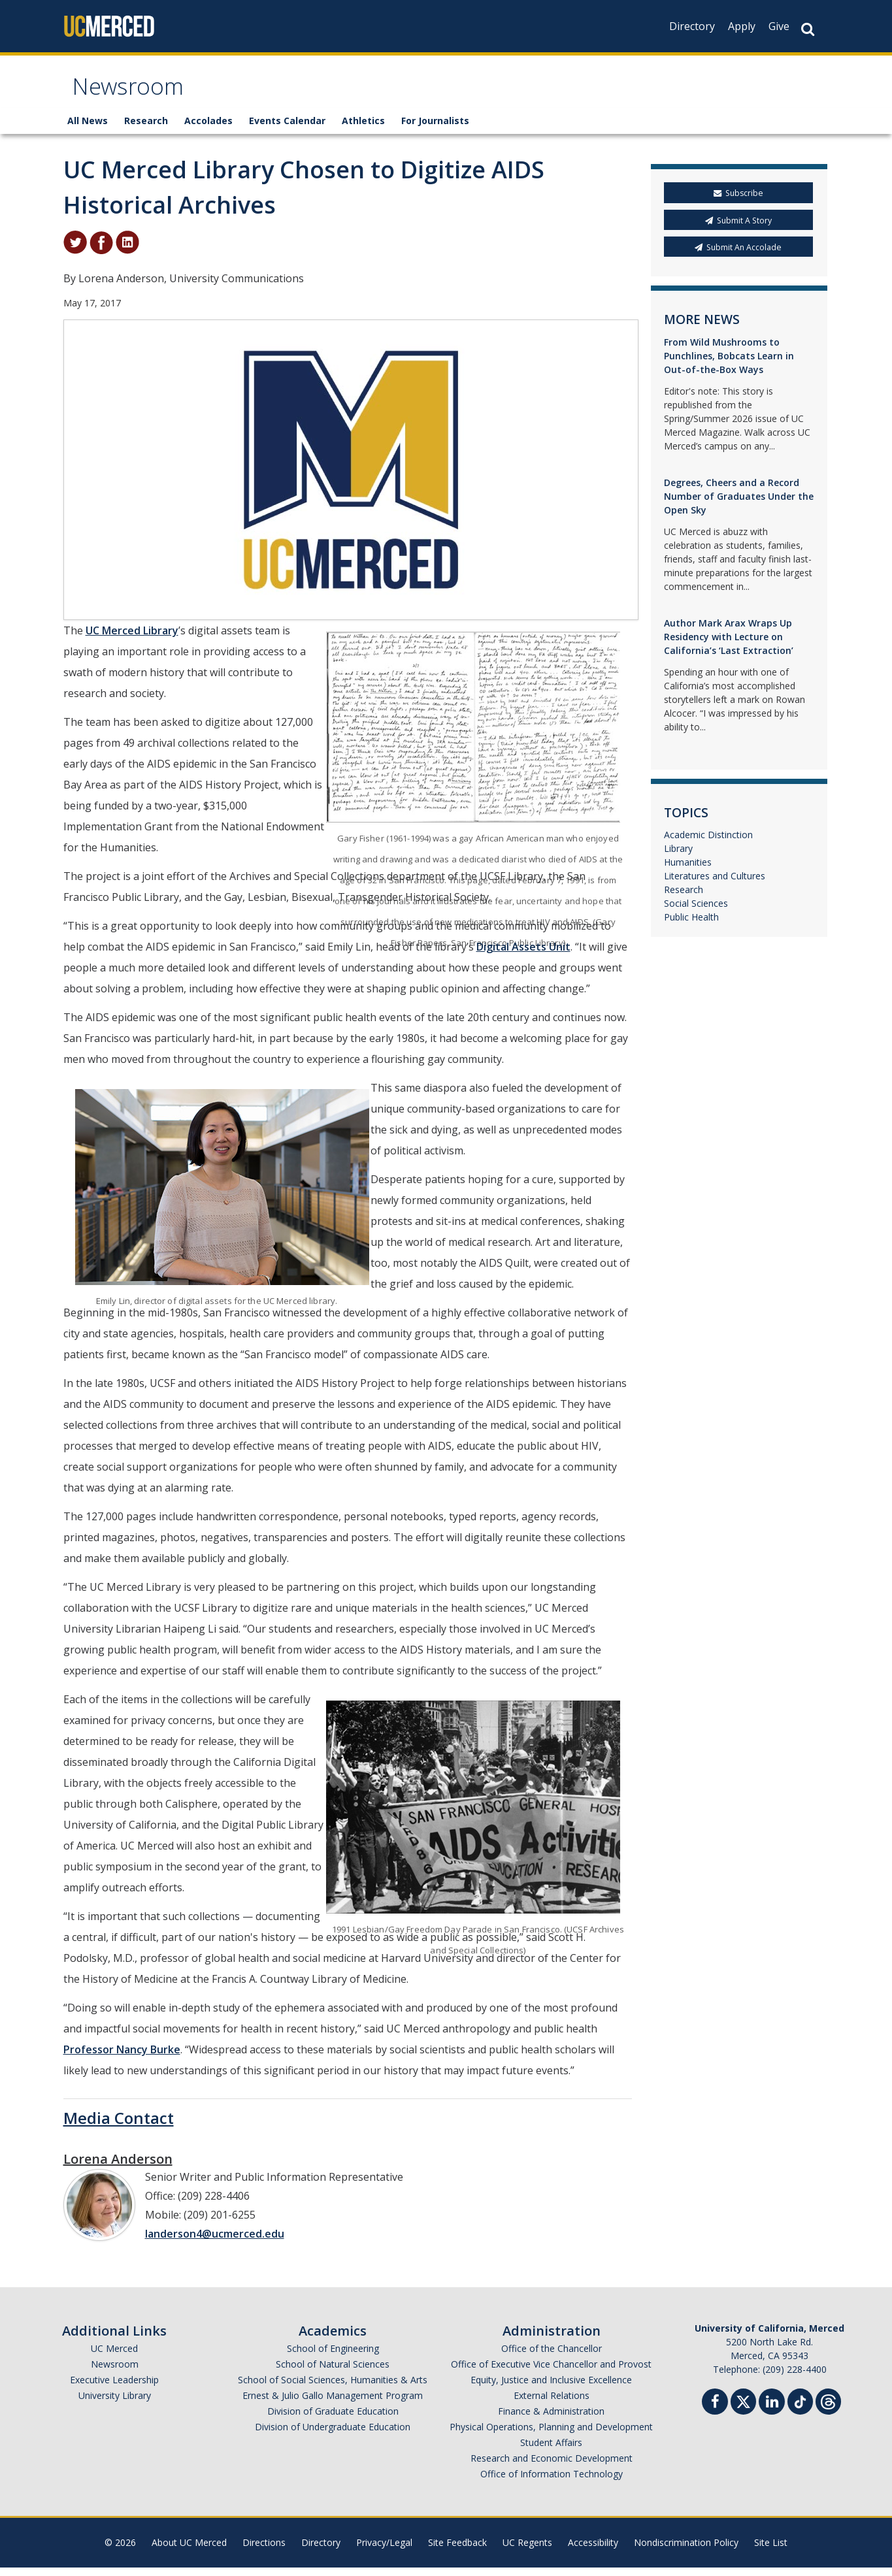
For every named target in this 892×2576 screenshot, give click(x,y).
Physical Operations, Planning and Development (551, 2435)
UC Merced (114, 2357)
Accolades (208, 129)
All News (87, 129)
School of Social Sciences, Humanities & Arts (332, 2388)
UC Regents (527, 2551)
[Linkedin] (772, 2411)
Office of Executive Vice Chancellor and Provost (551, 2372)
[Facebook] (715, 2411)
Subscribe (738, 201)
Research (146, 129)
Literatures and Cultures (714, 884)
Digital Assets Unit (523, 955)
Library (678, 857)
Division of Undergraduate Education (332, 2435)
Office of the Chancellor (551, 2357)
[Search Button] (807, 29)
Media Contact (118, 2126)
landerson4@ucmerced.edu (214, 2242)
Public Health (691, 925)
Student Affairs (551, 2451)
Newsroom (135, 94)
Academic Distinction (708, 843)
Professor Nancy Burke (121, 2058)
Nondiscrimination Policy (686, 2551)
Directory (692, 26)
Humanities (688, 870)
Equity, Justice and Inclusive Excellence (551, 2388)
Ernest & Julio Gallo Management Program (332, 2404)
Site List (770, 2551)
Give (778, 26)
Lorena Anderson (118, 2167)
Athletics (363, 129)
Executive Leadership (114, 2388)
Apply (741, 26)
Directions (264, 2551)
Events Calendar (287, 129)
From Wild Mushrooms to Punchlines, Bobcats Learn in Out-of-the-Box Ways (729, 363)
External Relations (551, 2404)
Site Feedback (457, 2551)
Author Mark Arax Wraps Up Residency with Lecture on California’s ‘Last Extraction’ (728, 644)
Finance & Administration (551, 2419)
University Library (114, 2404)
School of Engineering (333, 2357)
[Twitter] (743, 2408)
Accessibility (593, 2551)
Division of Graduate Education (333, 2419)
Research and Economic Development (552, 2466)
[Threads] (828, 2408)
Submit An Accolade (738, 255)
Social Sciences (696, 911)
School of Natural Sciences (332, 2372)
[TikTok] (800, 2408)
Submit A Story (738, 228)
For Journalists (435, 129)
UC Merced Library (132, 639)
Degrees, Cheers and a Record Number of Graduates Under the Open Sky (739, 504)
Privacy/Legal (384, 2551)
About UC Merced (189, 2551)
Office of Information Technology (551, 2482)
